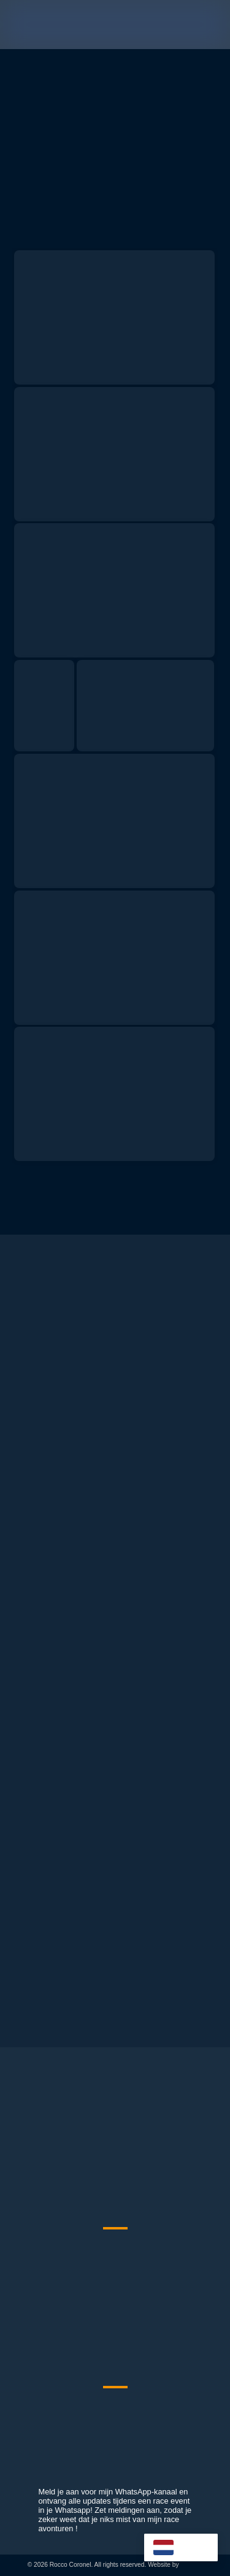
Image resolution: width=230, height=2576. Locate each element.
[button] (210, 24)
